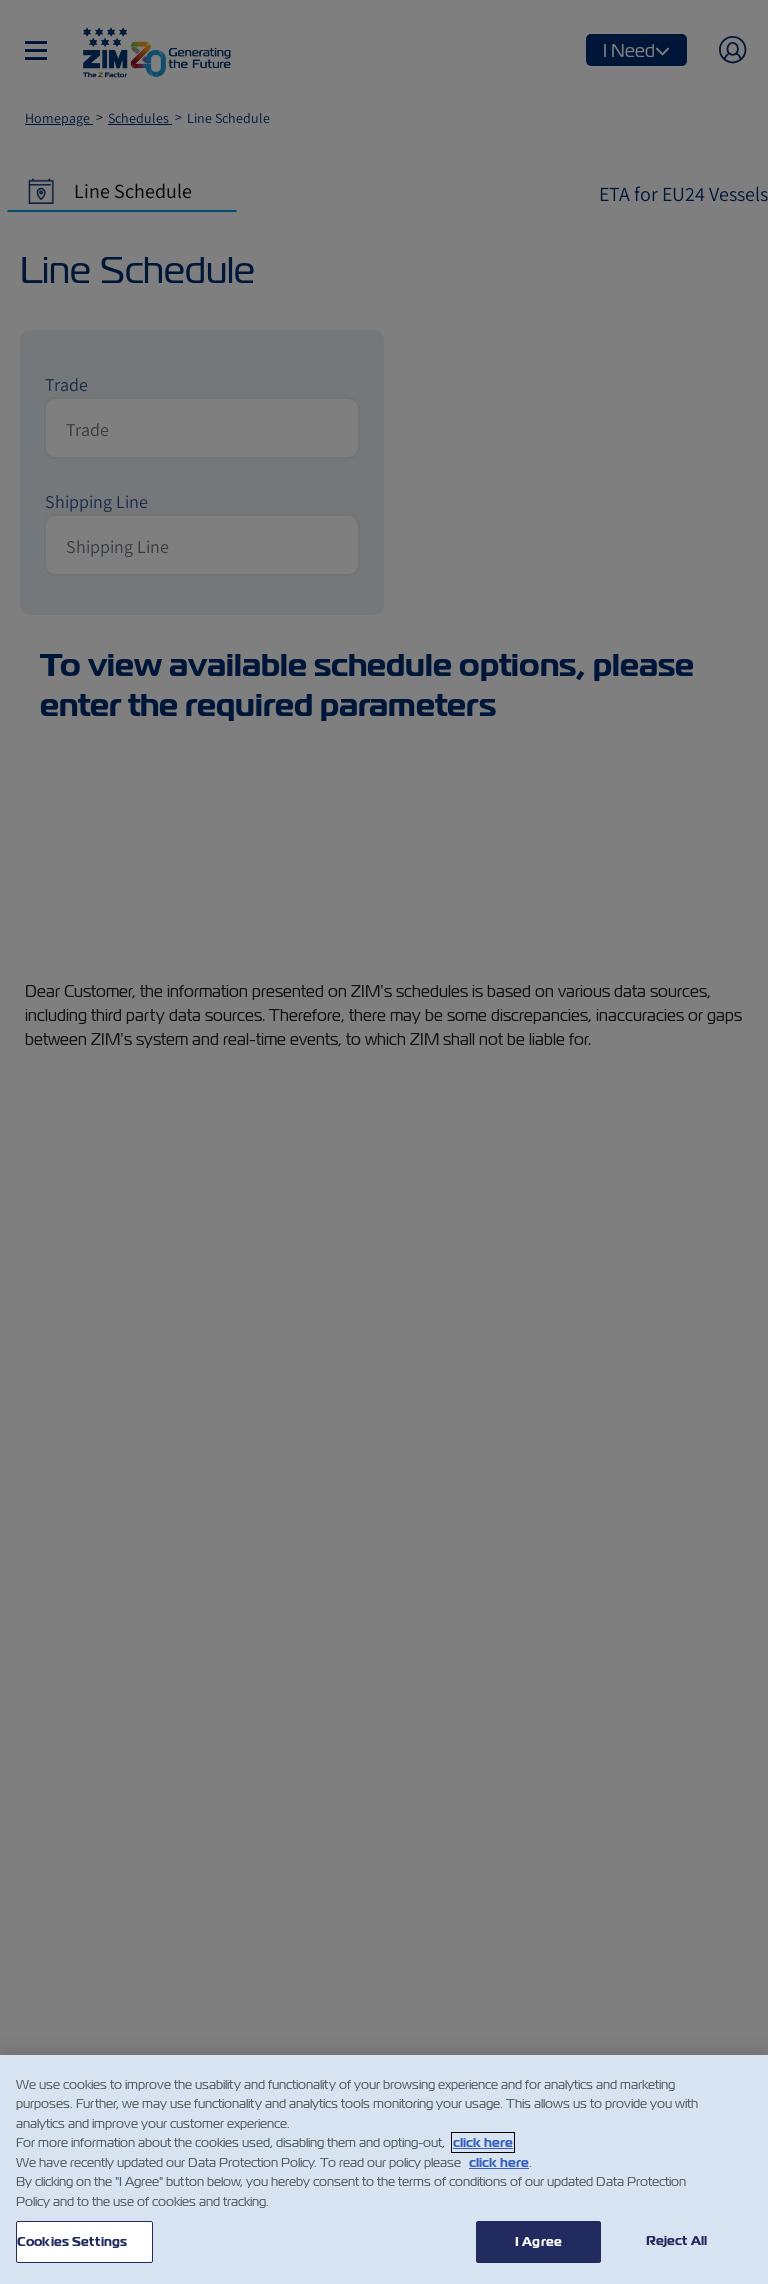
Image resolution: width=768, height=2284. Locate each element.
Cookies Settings (72, 2241)
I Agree (538, 2241)
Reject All (676, 2240)
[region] (384, 2169)
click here (483, 2142)
